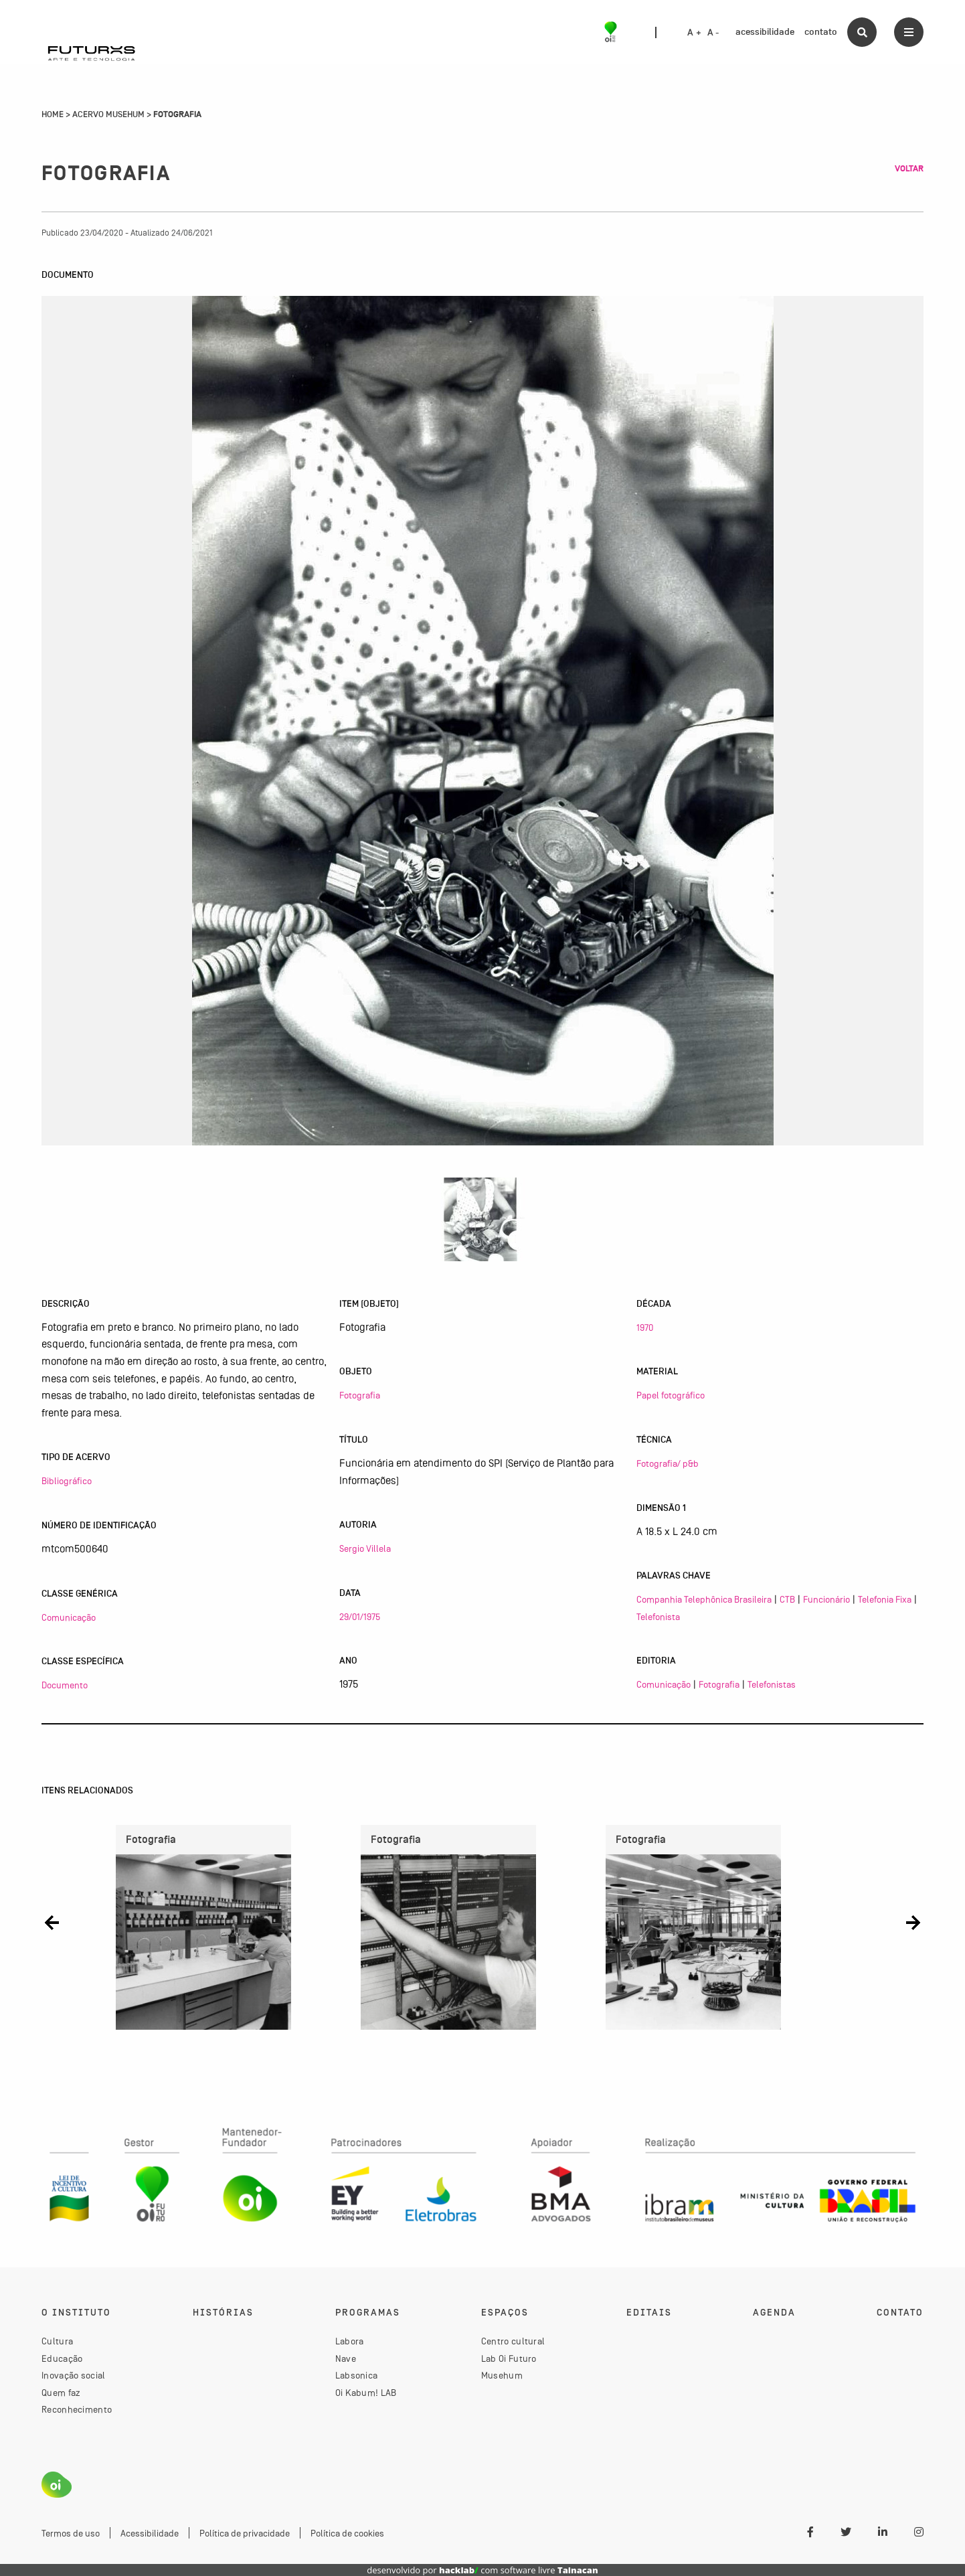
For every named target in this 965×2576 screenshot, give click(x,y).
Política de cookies (347, 2533)
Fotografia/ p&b (667, 1463)
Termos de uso (70, 2533)
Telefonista (658, 1616)
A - (713, 32)
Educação (61, 2358)
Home (52, 114)
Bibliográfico (66, 1480)
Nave (345, 2358)
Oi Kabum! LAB (366, 2392)
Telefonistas (772, 1684)
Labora (349, 2341)
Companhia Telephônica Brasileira (704, 1599)
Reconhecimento (76, 2409)
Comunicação (68, 1617)
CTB (787, 1599)
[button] (51, 1922)
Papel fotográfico (670, 1395)
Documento (64, 1685)
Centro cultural (513, 2341)
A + (694, 32)
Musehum (502, 2375)
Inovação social (73, 2375)
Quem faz (60, 2392)
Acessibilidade (149, 2533)
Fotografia (359, 1395)
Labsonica (356, 2375)
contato (820, 31)
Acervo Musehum (108, 114)
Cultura (57, 2341)
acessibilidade (764, 31)
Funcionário (826, 1599)
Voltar (909, 168)
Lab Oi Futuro (509, 2358)
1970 (644, 1327)
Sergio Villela (365, 1548)
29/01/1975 (359, 1616)
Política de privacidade (244, 2533)
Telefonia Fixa (884, 1599)
